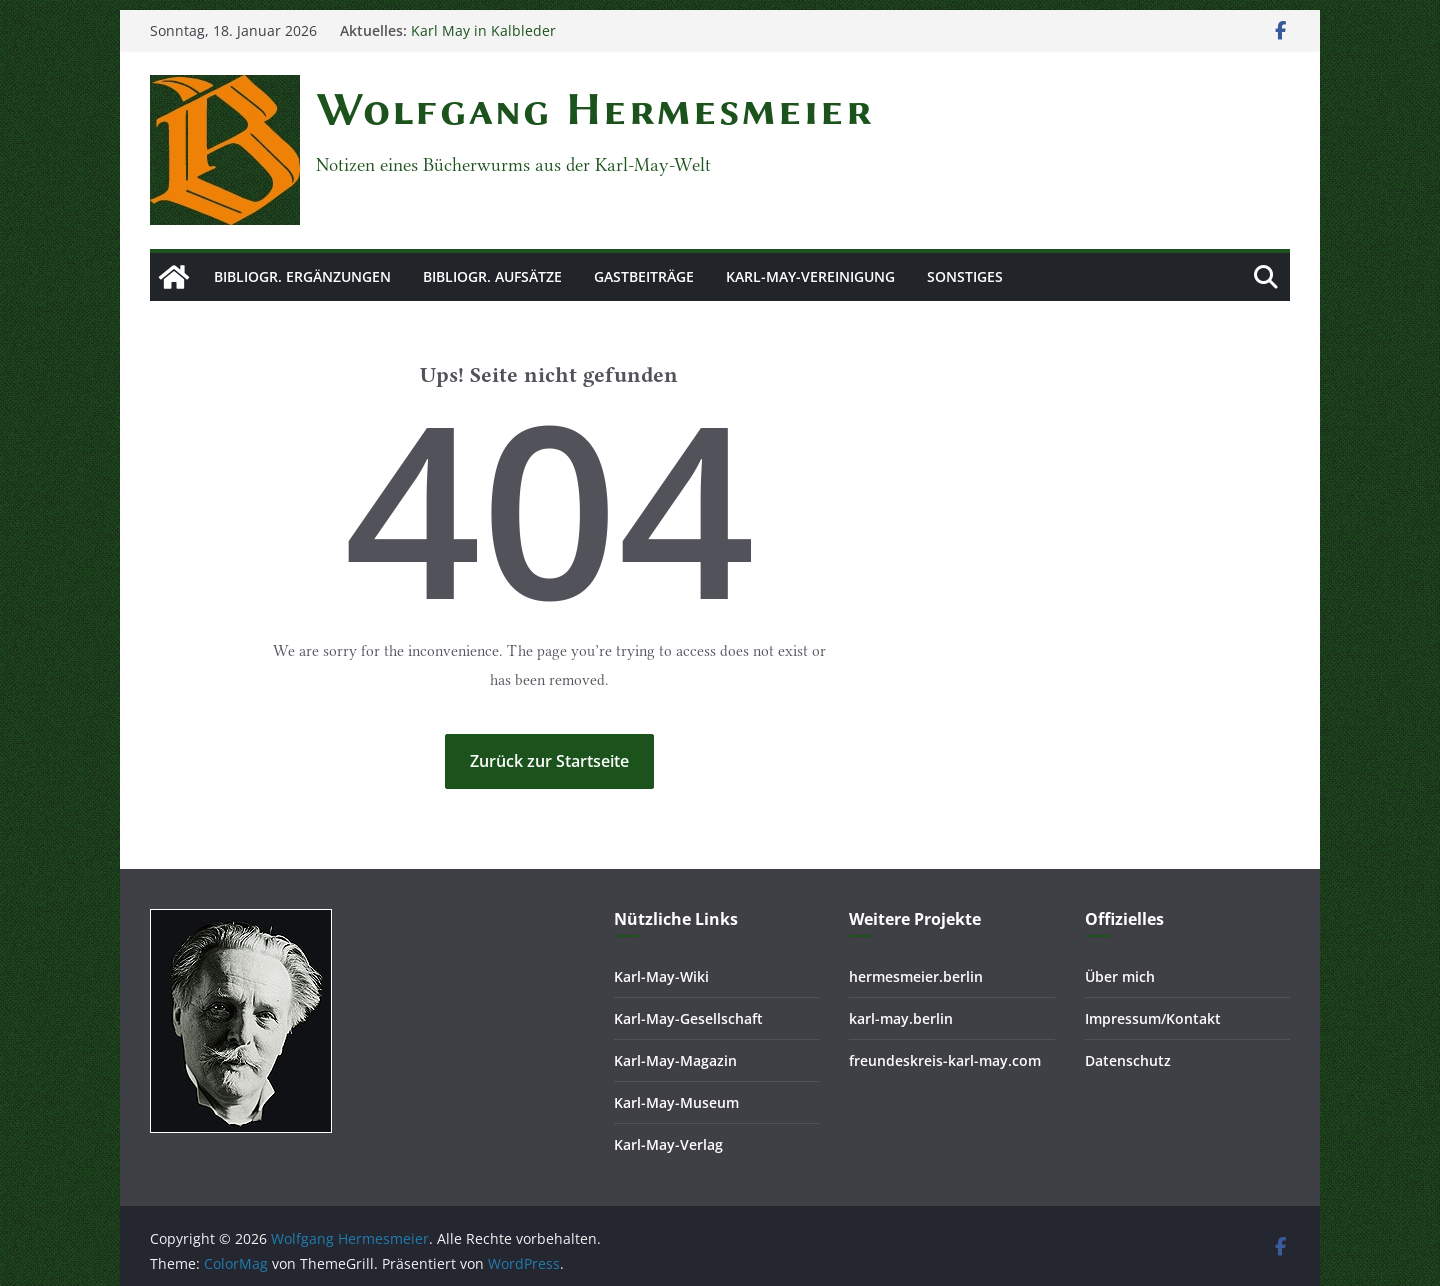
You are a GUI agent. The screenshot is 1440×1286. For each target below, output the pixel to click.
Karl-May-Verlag (668, 1144)
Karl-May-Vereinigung (810, 276)
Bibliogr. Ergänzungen (302, 276)
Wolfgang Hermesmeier (594, 109)
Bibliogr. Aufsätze (492, 276)
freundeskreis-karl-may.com (945, 1060)
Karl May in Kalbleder (483, 30)
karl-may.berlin (901, 1018)
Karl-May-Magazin (675, 1060)
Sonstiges (965, 276)
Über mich (1120, 976)
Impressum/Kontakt (1153, 1018)
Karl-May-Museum (676, 1102)
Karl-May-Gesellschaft (688, 1018)
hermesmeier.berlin (916, 976)
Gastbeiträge (644, 276)
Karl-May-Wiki (661, 976)
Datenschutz (1128, 1060)
